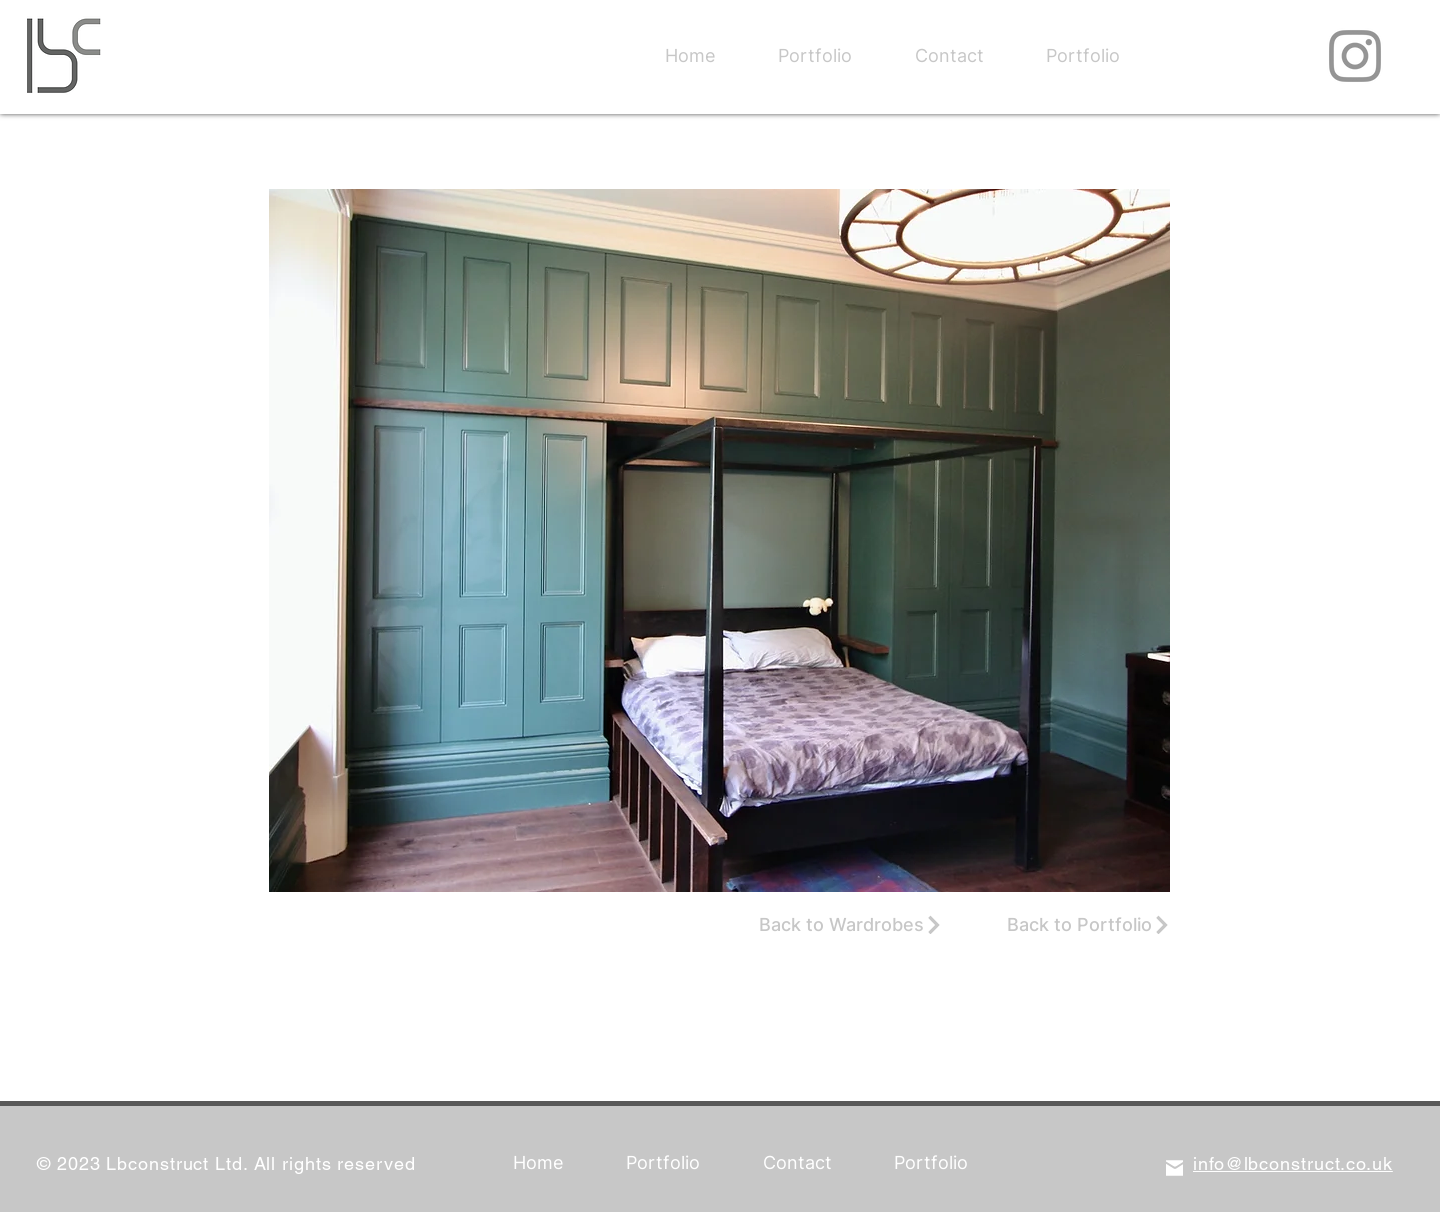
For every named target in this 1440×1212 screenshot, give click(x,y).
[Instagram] (1355, 56)
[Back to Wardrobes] (851, 925)
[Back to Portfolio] (1089, 925)
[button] (719, 540)
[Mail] (1174, 1167)
